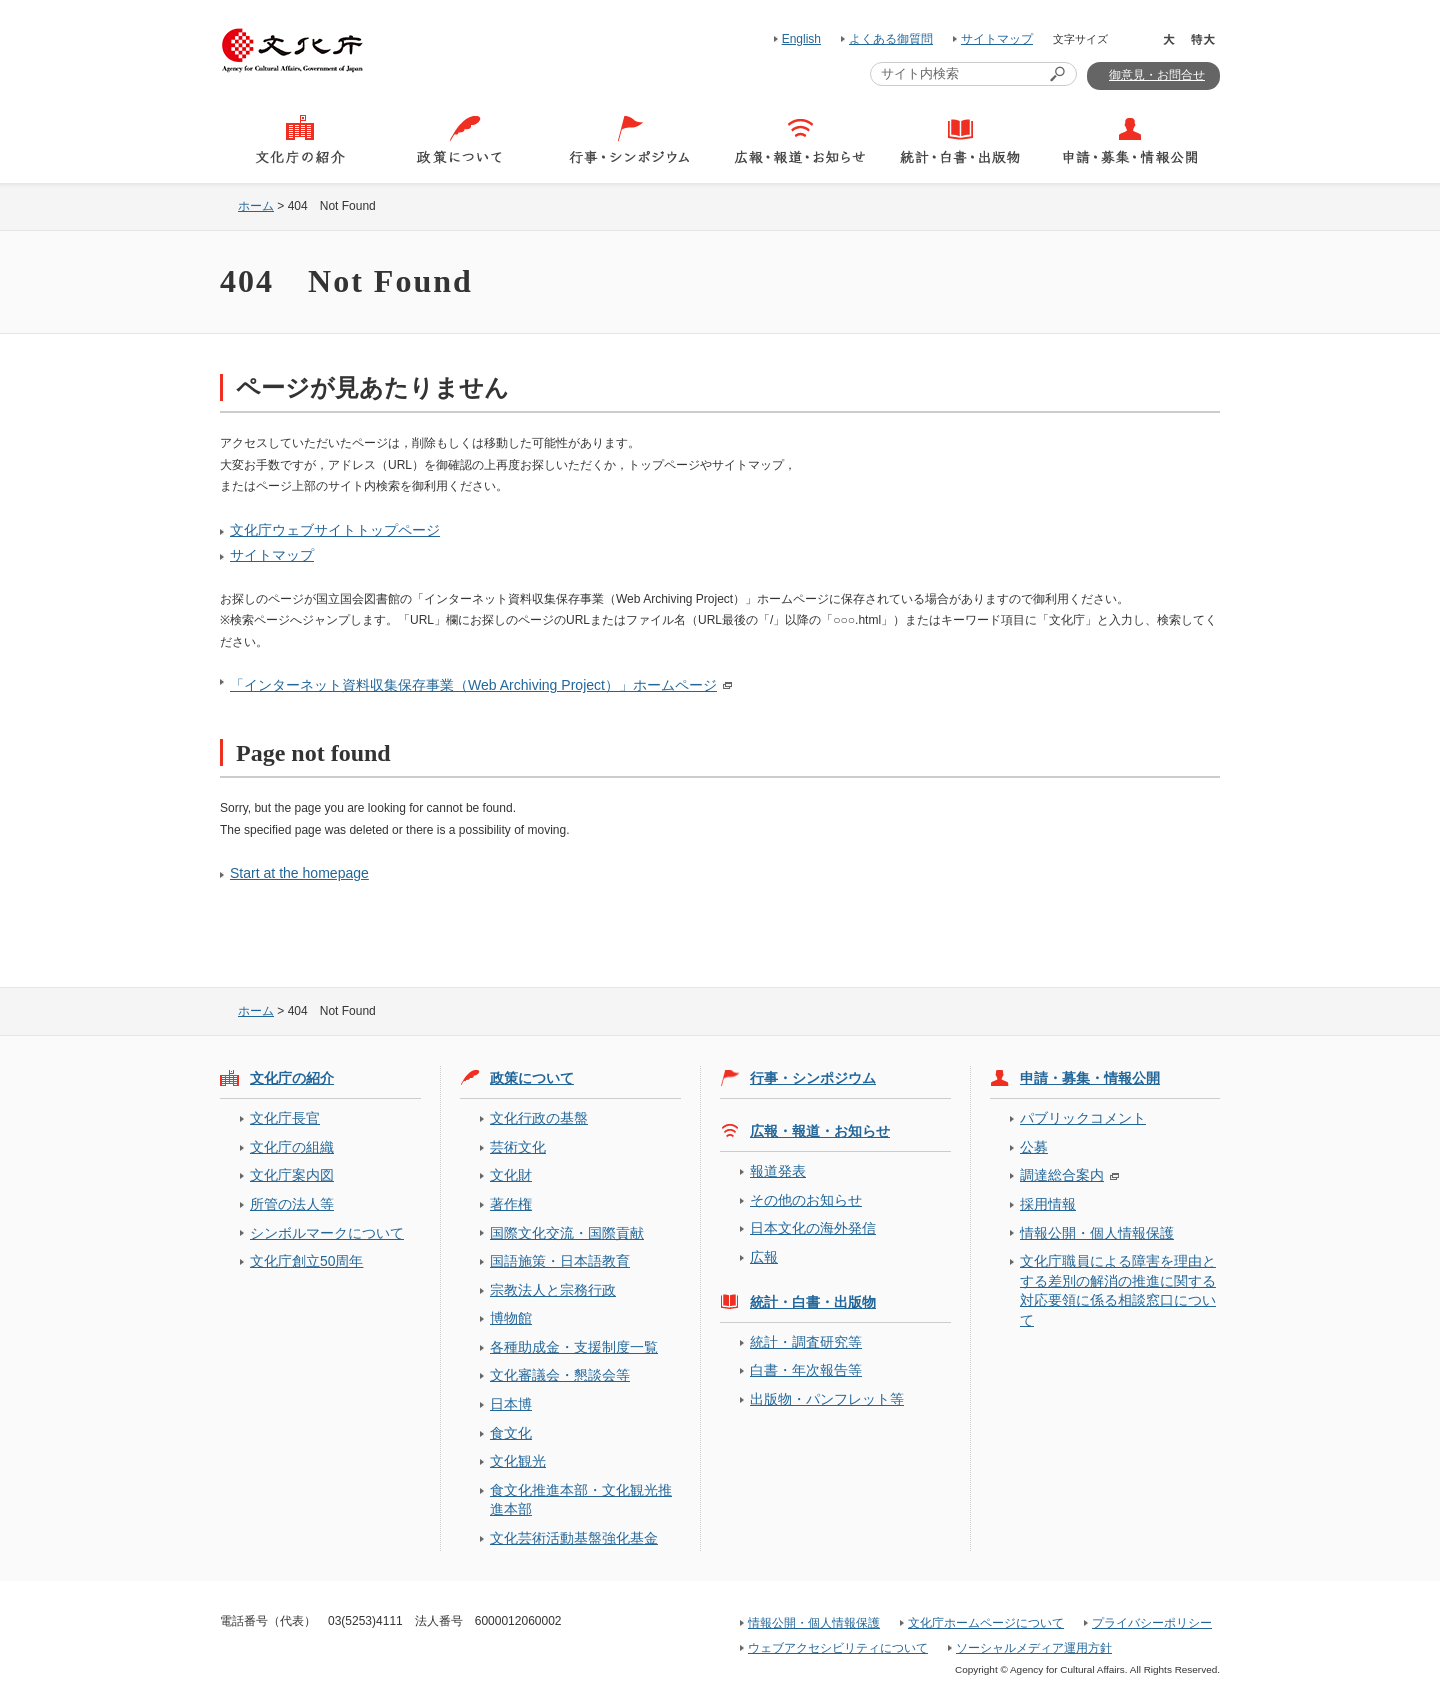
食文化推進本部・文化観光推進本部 (581, 1499)
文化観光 (518, 1461)
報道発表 (778, 1171)
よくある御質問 (891, 39)
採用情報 (1048, 1204)
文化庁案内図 (292, 1175)
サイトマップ (997, 39)
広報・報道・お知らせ (820, 1131)
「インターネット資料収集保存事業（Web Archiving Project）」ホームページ (473, 685)
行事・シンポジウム (813, 1078)
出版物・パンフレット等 (827, 1399)
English (801, 39)
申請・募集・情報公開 (1090, 1078)
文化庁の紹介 (292, 1078)
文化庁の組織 (292, 1147)
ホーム (256, 206)
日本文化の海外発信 (813, 1228)
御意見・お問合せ (1157, 75)
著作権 (511, 1204)
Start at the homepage (299, 873)
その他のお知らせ (806, 1200)
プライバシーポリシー (1152, 1623)
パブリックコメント (1083, 1118)
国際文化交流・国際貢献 (567, 1233)
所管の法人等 (292, 1204)
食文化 (511, 1433)
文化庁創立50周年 (306, 1261)
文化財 (511, 1175)
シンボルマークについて (327, 1233)
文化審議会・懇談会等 (560, 1375)
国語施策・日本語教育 (560, 1261)
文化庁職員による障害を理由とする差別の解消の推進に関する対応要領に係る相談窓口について (1118, 1290)
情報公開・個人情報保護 (1097, 1233)
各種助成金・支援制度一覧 (574, 1347)
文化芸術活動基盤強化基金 (574, 1538)
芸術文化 (518, 1147)
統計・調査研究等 (806, 1342)
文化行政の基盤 (539, 1118)
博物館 (511, 1318)
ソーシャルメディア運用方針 (1034, 1648)
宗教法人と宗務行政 (553, 1290)
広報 (764, 1257)
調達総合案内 (1062, 1175)
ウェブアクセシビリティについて (838, 1648)
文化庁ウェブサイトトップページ (335, 530)
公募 (1034, 1147)
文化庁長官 (285, 1118)
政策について (532, 1078)
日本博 (511, 1404)
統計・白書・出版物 (813, 1302)
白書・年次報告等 (806, 1370)
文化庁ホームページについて (986, 1623)
